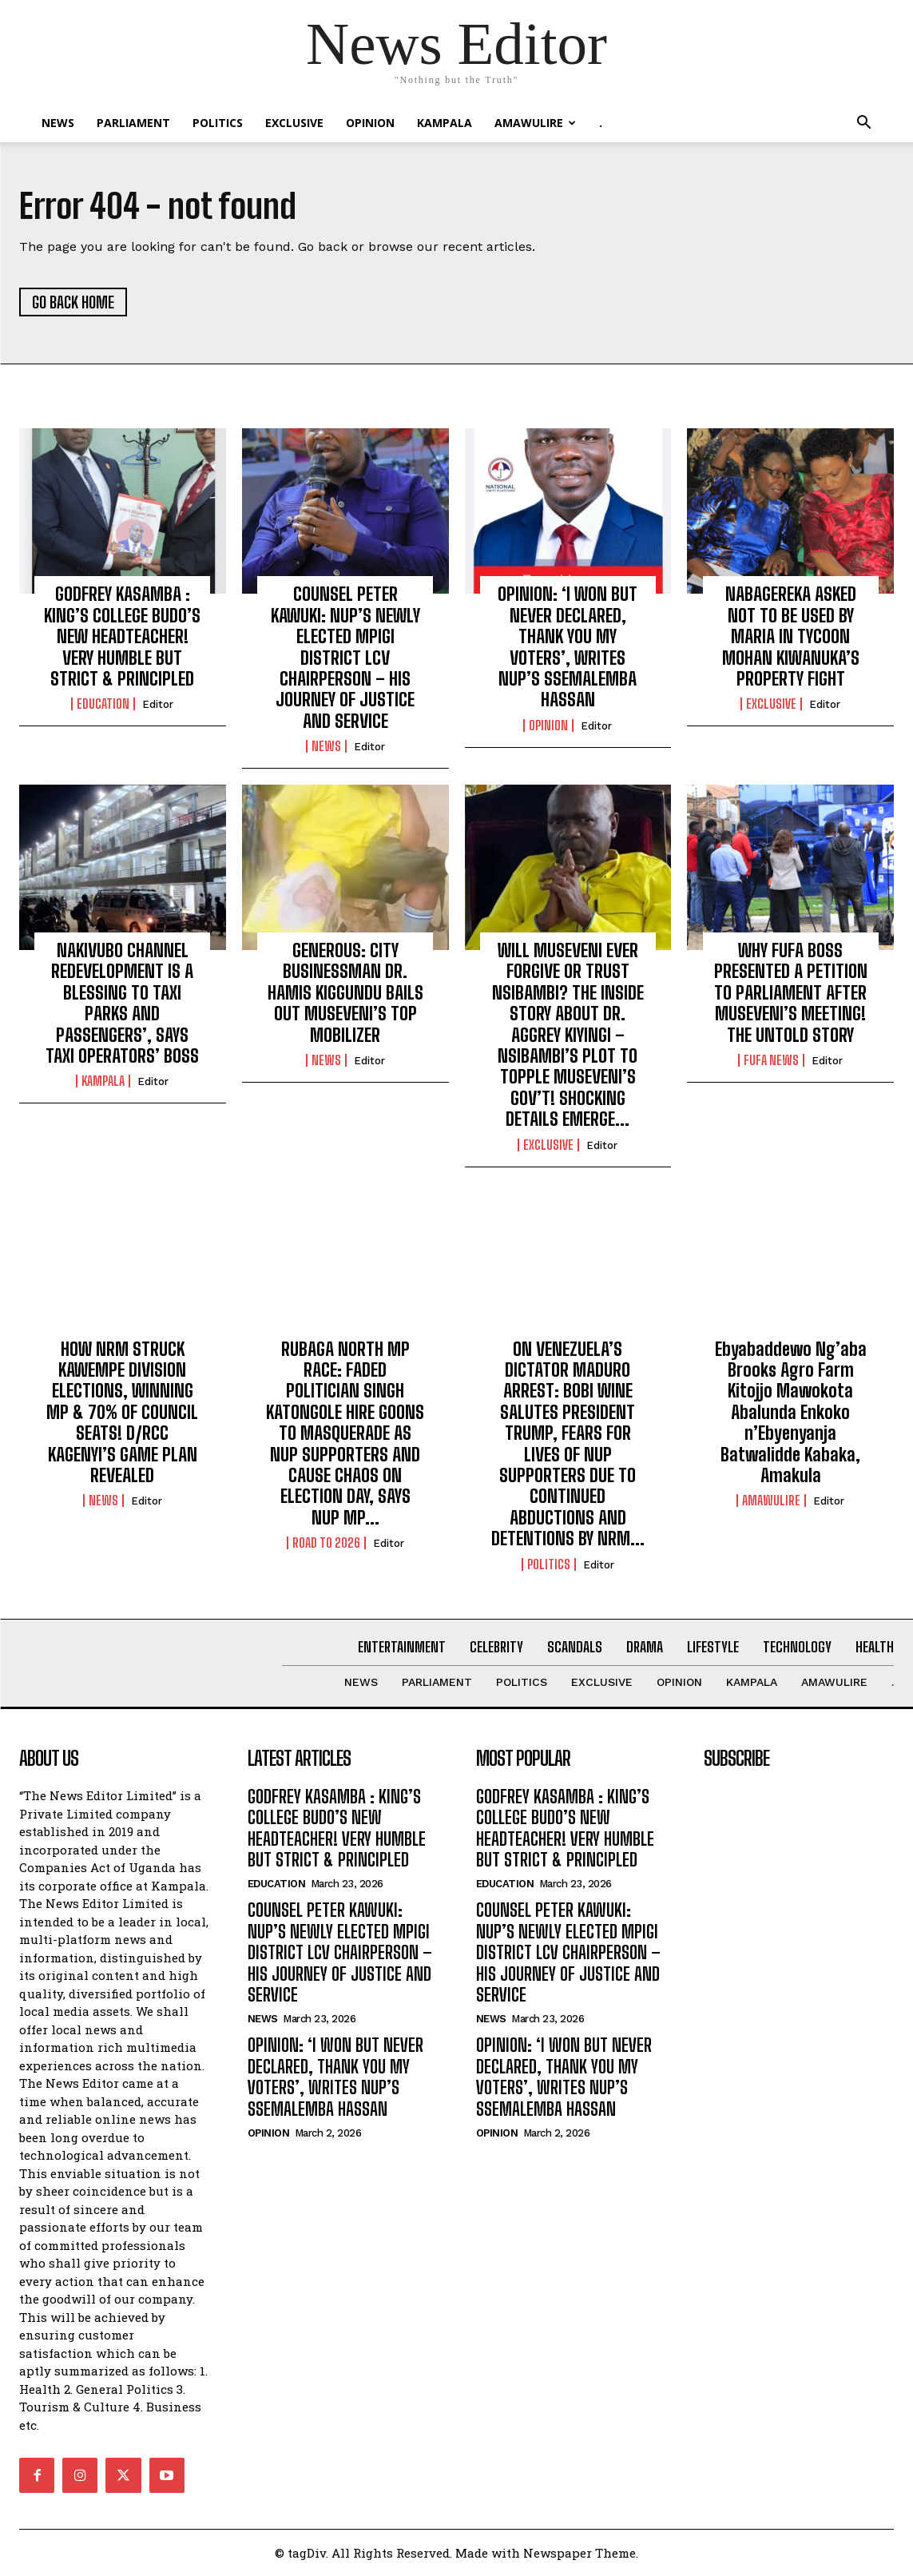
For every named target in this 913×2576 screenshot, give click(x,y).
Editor (157, 704)
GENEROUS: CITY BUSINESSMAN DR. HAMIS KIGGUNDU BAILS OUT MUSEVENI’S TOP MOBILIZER (345, 993)
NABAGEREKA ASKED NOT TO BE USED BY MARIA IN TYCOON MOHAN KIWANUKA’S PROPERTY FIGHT (790, 636)
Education (103, 704)
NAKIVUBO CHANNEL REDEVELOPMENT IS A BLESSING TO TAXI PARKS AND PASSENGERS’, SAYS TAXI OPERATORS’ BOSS (122, 1003)
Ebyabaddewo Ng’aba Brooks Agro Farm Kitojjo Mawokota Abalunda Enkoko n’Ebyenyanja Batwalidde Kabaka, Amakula (791, 1412)
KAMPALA (444, 122)
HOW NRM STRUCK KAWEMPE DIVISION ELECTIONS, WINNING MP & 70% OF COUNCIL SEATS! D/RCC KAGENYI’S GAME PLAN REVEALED (122, 1412)
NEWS (58, 122)
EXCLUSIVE (294, 122)
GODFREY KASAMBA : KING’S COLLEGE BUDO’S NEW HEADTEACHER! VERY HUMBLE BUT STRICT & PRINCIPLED (122, 636)
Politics (218, 122)
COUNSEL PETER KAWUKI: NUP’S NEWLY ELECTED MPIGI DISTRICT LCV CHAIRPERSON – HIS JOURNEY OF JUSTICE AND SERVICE (345, 657)
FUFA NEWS (771, 1060)
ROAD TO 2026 (326, 1542)
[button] (864, 124)
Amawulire (535, 122)
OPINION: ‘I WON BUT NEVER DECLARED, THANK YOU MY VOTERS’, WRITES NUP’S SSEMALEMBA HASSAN (567, 646)
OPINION (370, 122)
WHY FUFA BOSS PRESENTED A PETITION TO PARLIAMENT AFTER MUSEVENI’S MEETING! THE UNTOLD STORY (790, 993)
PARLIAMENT (133, 122)
